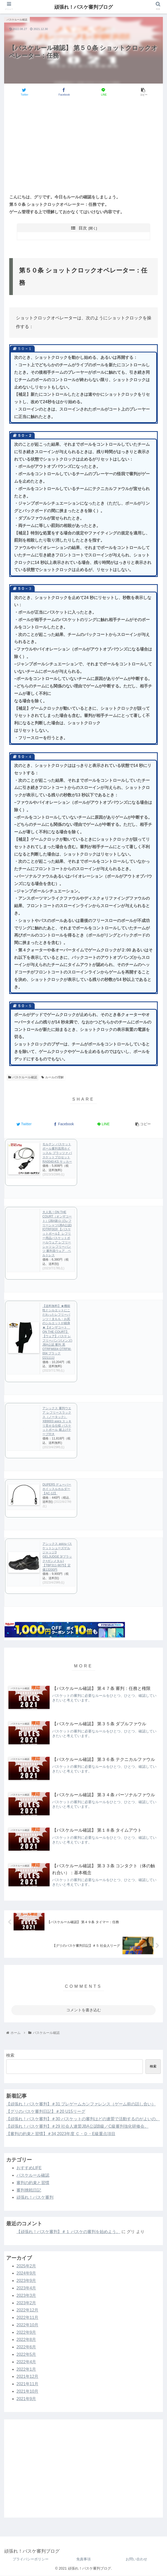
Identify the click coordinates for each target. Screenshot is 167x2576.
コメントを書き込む (83, 2010)
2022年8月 (26, 2340)
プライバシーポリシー (31, 2560)
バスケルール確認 (22, 1077)
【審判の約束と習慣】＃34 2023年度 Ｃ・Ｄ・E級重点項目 (60, 2134)
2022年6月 (26, 2347)
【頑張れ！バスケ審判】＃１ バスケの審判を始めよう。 (68, 2232)
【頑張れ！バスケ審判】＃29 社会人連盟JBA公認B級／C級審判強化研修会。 (77, 2126)
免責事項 (83, 2560)
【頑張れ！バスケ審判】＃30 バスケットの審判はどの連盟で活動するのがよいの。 (83, 2119)
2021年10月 (27, 2392)
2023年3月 (26, 2296)
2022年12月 (27, 2310)
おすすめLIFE (29, 2168)
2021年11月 (27, 2384)
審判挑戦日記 (28, 2190)
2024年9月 (26, 2273)
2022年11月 (27, 2318)
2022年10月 (27, 2325)
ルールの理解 (52, 1077)
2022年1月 (26, 2369)
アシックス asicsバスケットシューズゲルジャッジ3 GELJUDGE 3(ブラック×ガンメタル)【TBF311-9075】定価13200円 (57, 1556)
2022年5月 (26, 2355)
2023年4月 (26, 2288)
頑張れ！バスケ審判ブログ (83, 7)
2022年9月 (26, 2332)
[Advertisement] (83, 143)
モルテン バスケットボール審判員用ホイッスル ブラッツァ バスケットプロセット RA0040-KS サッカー (57, 1153)
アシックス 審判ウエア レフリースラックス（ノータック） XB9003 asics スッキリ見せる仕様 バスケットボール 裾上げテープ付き (56, 1421)
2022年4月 (26, 2362)
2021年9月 (26, 2399)
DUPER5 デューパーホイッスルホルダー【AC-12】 (56, 1489)
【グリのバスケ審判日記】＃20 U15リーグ (45, 2112)
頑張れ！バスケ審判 (34, 2198)
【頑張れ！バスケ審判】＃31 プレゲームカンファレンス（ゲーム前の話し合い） (81, 2104)
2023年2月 (26, 2303)
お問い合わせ (136, 2560)
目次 (83, 228)
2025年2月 (26, 2266)
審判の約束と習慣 (32, 2183)
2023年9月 (26, 2281)
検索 (10, 2056)
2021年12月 (27, 2377)
